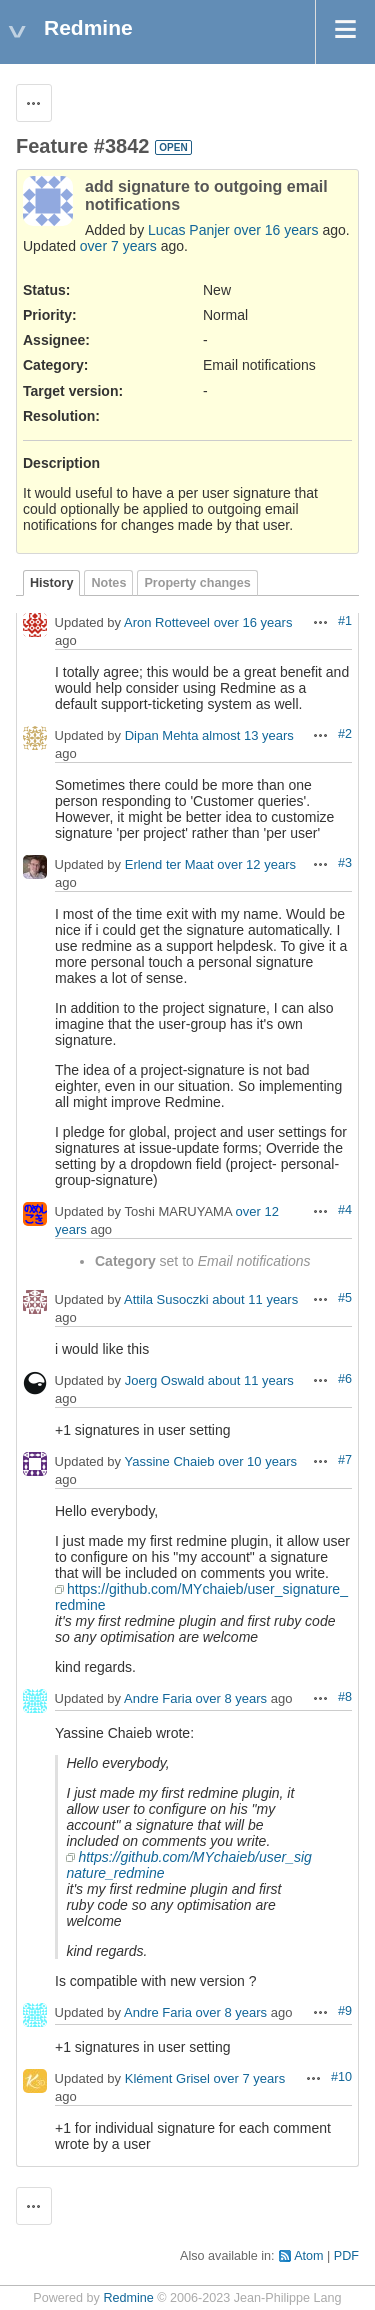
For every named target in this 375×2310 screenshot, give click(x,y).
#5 (345, 1298)
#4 (345, 1210)
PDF (346, 2256)
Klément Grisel (167, 2079)
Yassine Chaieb (169, 1462)
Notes (108, 583)
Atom (308, 2256)
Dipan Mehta (162, 736)
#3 (345, 863)
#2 (345, 734)
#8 (345, 1697)
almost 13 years (248, 736)
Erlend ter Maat (169, 865)
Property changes (197, 583)
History (51, 583)
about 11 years (255, 1300)
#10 (341, 2077)
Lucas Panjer (189, 230)
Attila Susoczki (166, 1300)
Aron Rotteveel (167, 623)
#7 (345, 1460)
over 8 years (232, 1699)
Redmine (128, 2298)
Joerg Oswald (164, 1381)
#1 (345, 621)
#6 (345, 1379)
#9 (345, 2011)
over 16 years (276, 230)
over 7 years (118, 246)
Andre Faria (158, 1699)
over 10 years (257, 1462)
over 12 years (256, 865)
